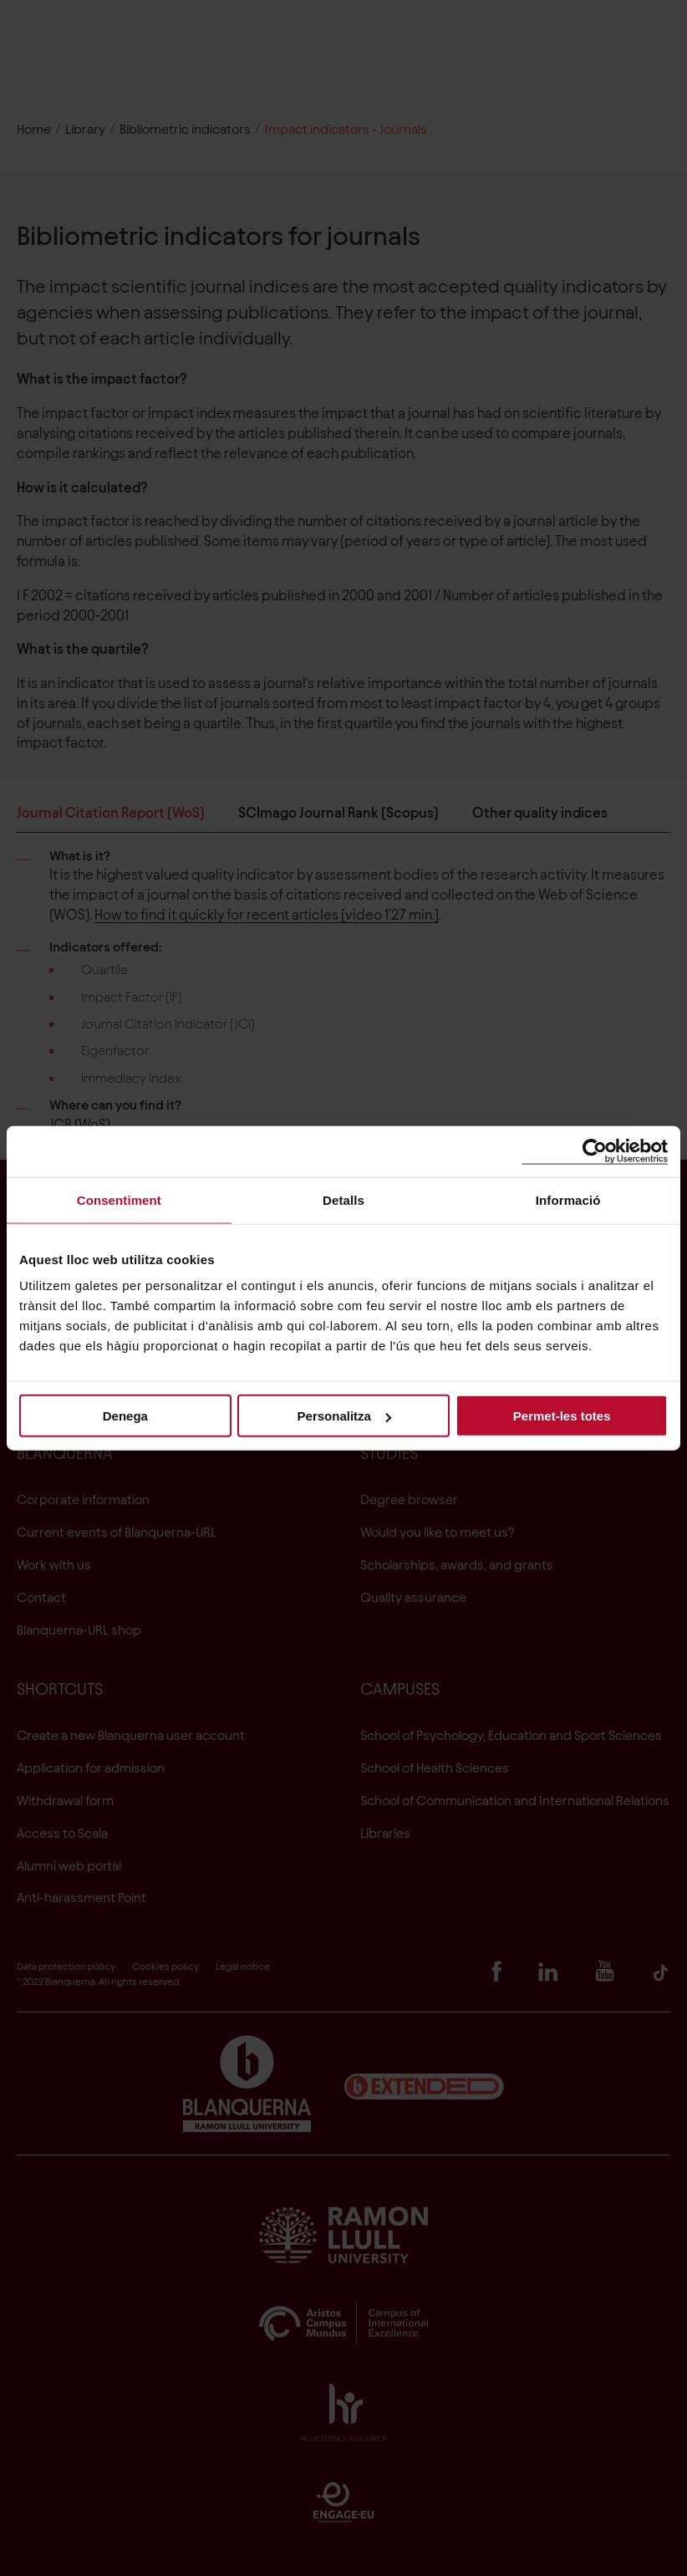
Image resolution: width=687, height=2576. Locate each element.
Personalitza (344, 1416)
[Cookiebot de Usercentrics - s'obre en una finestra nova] (595, 1151)
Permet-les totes (562, 1416)
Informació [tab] (568, 1199)
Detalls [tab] (343, 1199)
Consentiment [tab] (119, 1199)
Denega (125, 1416)
